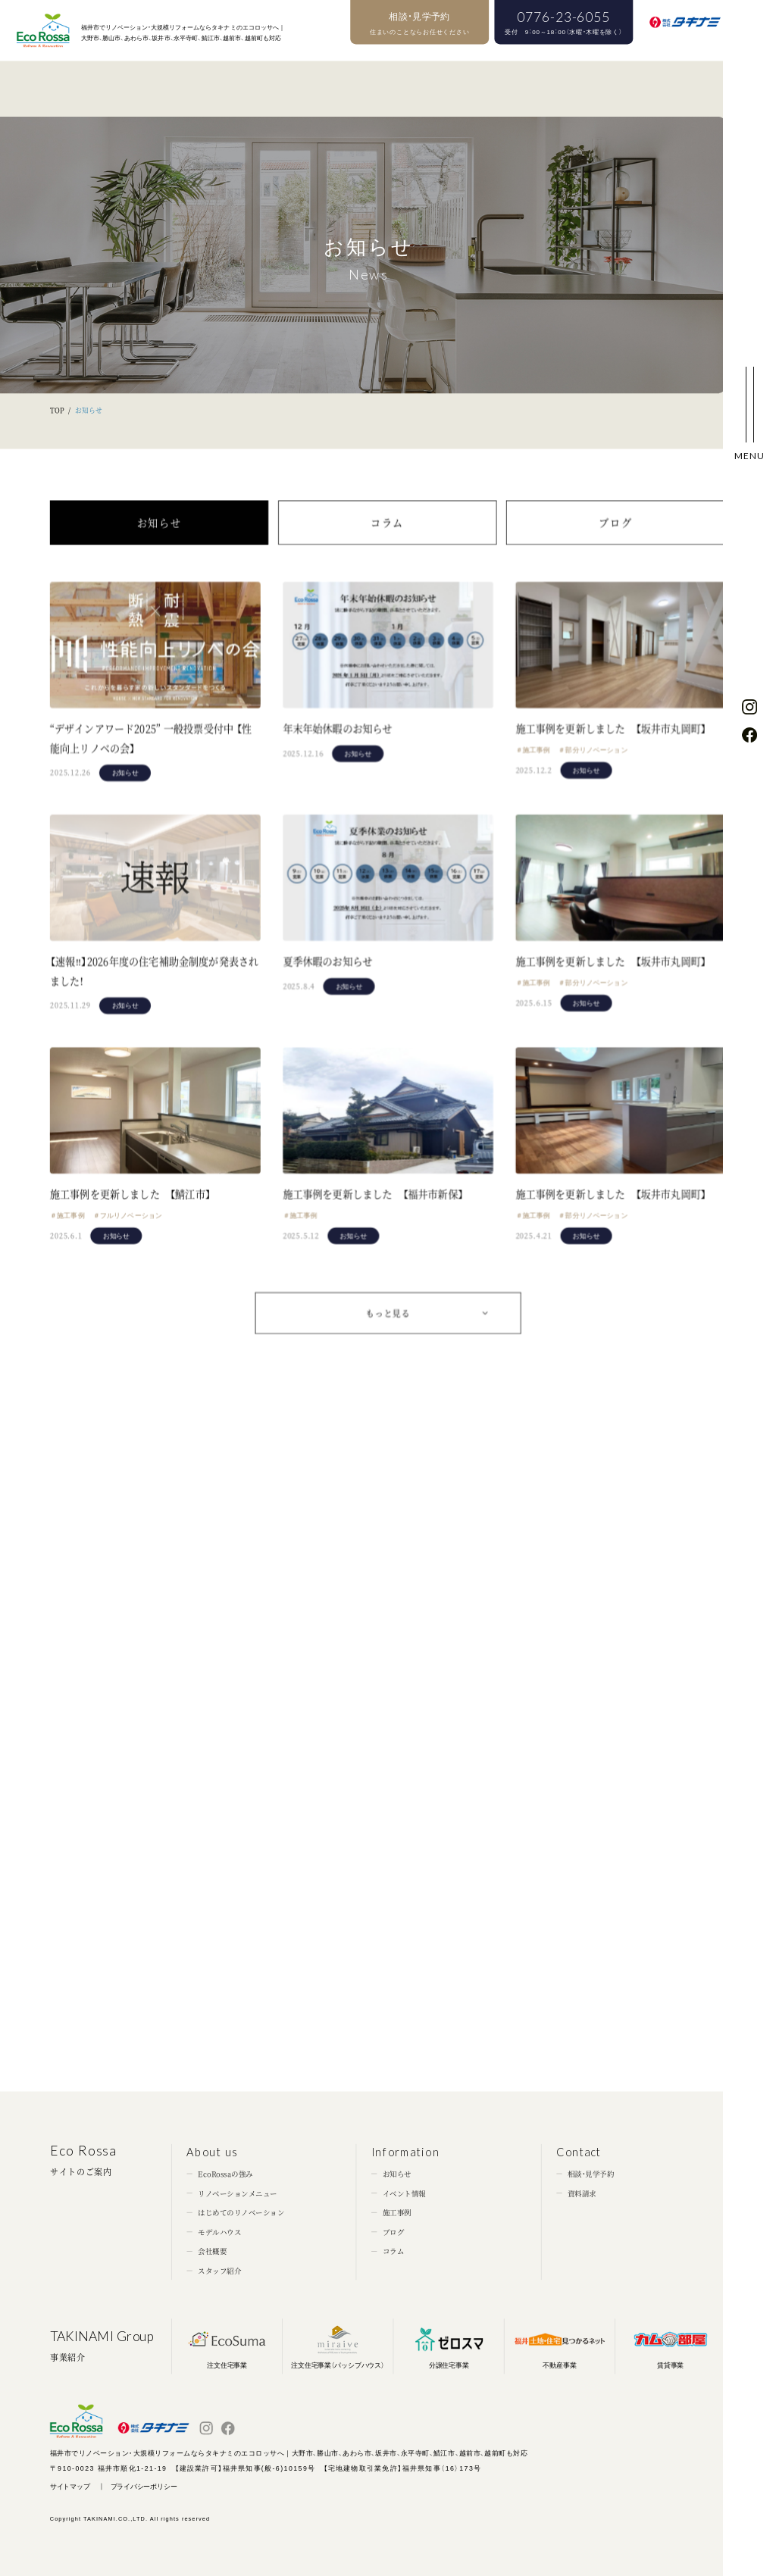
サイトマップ (70, 2486)
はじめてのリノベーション (241, 2212)
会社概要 (212, 2252)
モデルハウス (219, 2232)
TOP (57, 409)
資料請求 (582, 2193)
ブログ (615, 542)
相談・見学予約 (591, 2173)
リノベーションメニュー (237, 2193)
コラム (387, 542)
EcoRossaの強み (225, 2173)
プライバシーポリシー (144, 2486)
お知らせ (159, 542)
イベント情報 (404, 2193)
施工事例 (397, 2212)
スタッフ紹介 (219, 2270)
